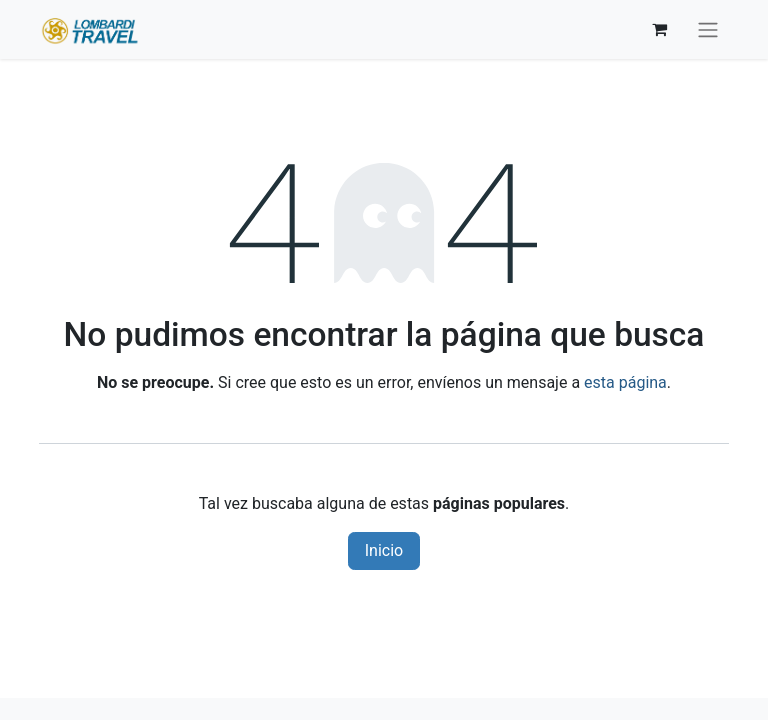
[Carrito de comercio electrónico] (659, 29)
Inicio (384, 550)
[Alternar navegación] (708, 29)
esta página (625, 382)
